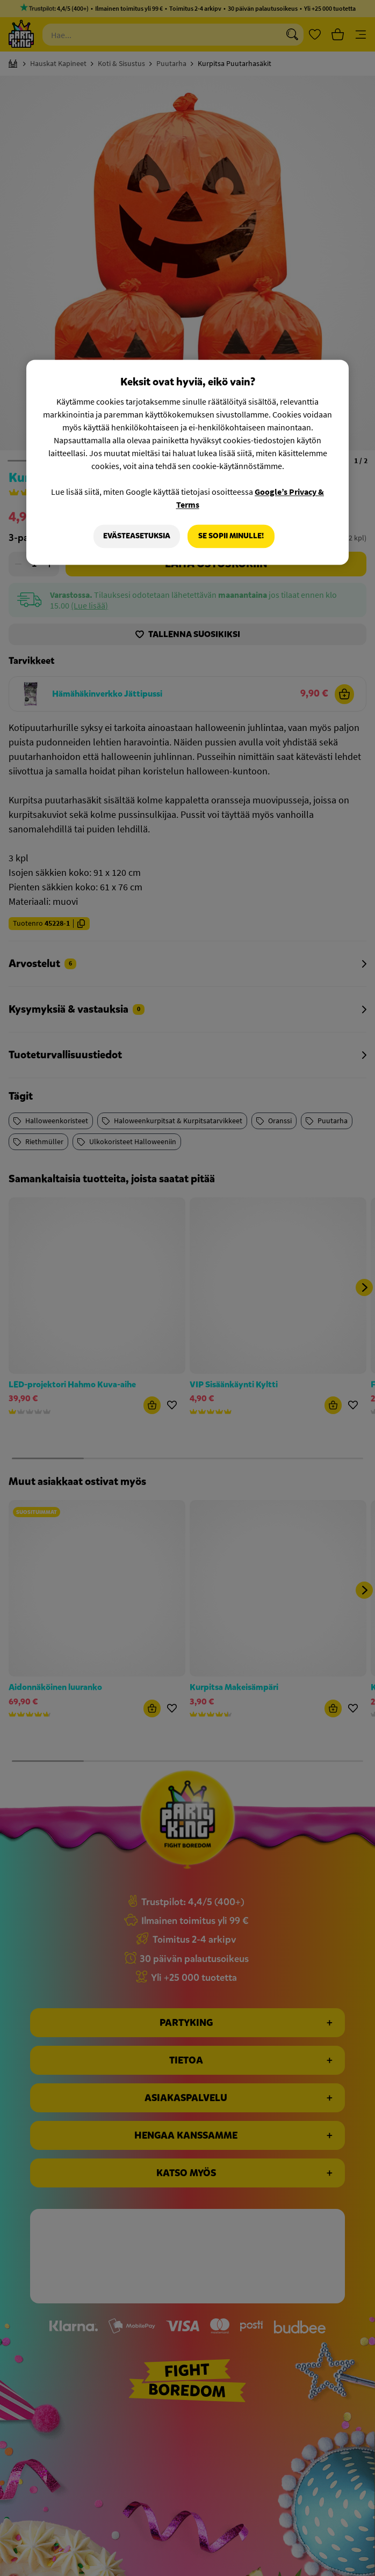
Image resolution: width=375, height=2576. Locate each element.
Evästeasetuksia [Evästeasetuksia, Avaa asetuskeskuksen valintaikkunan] (136, 536)
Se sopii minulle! (231, 536)
